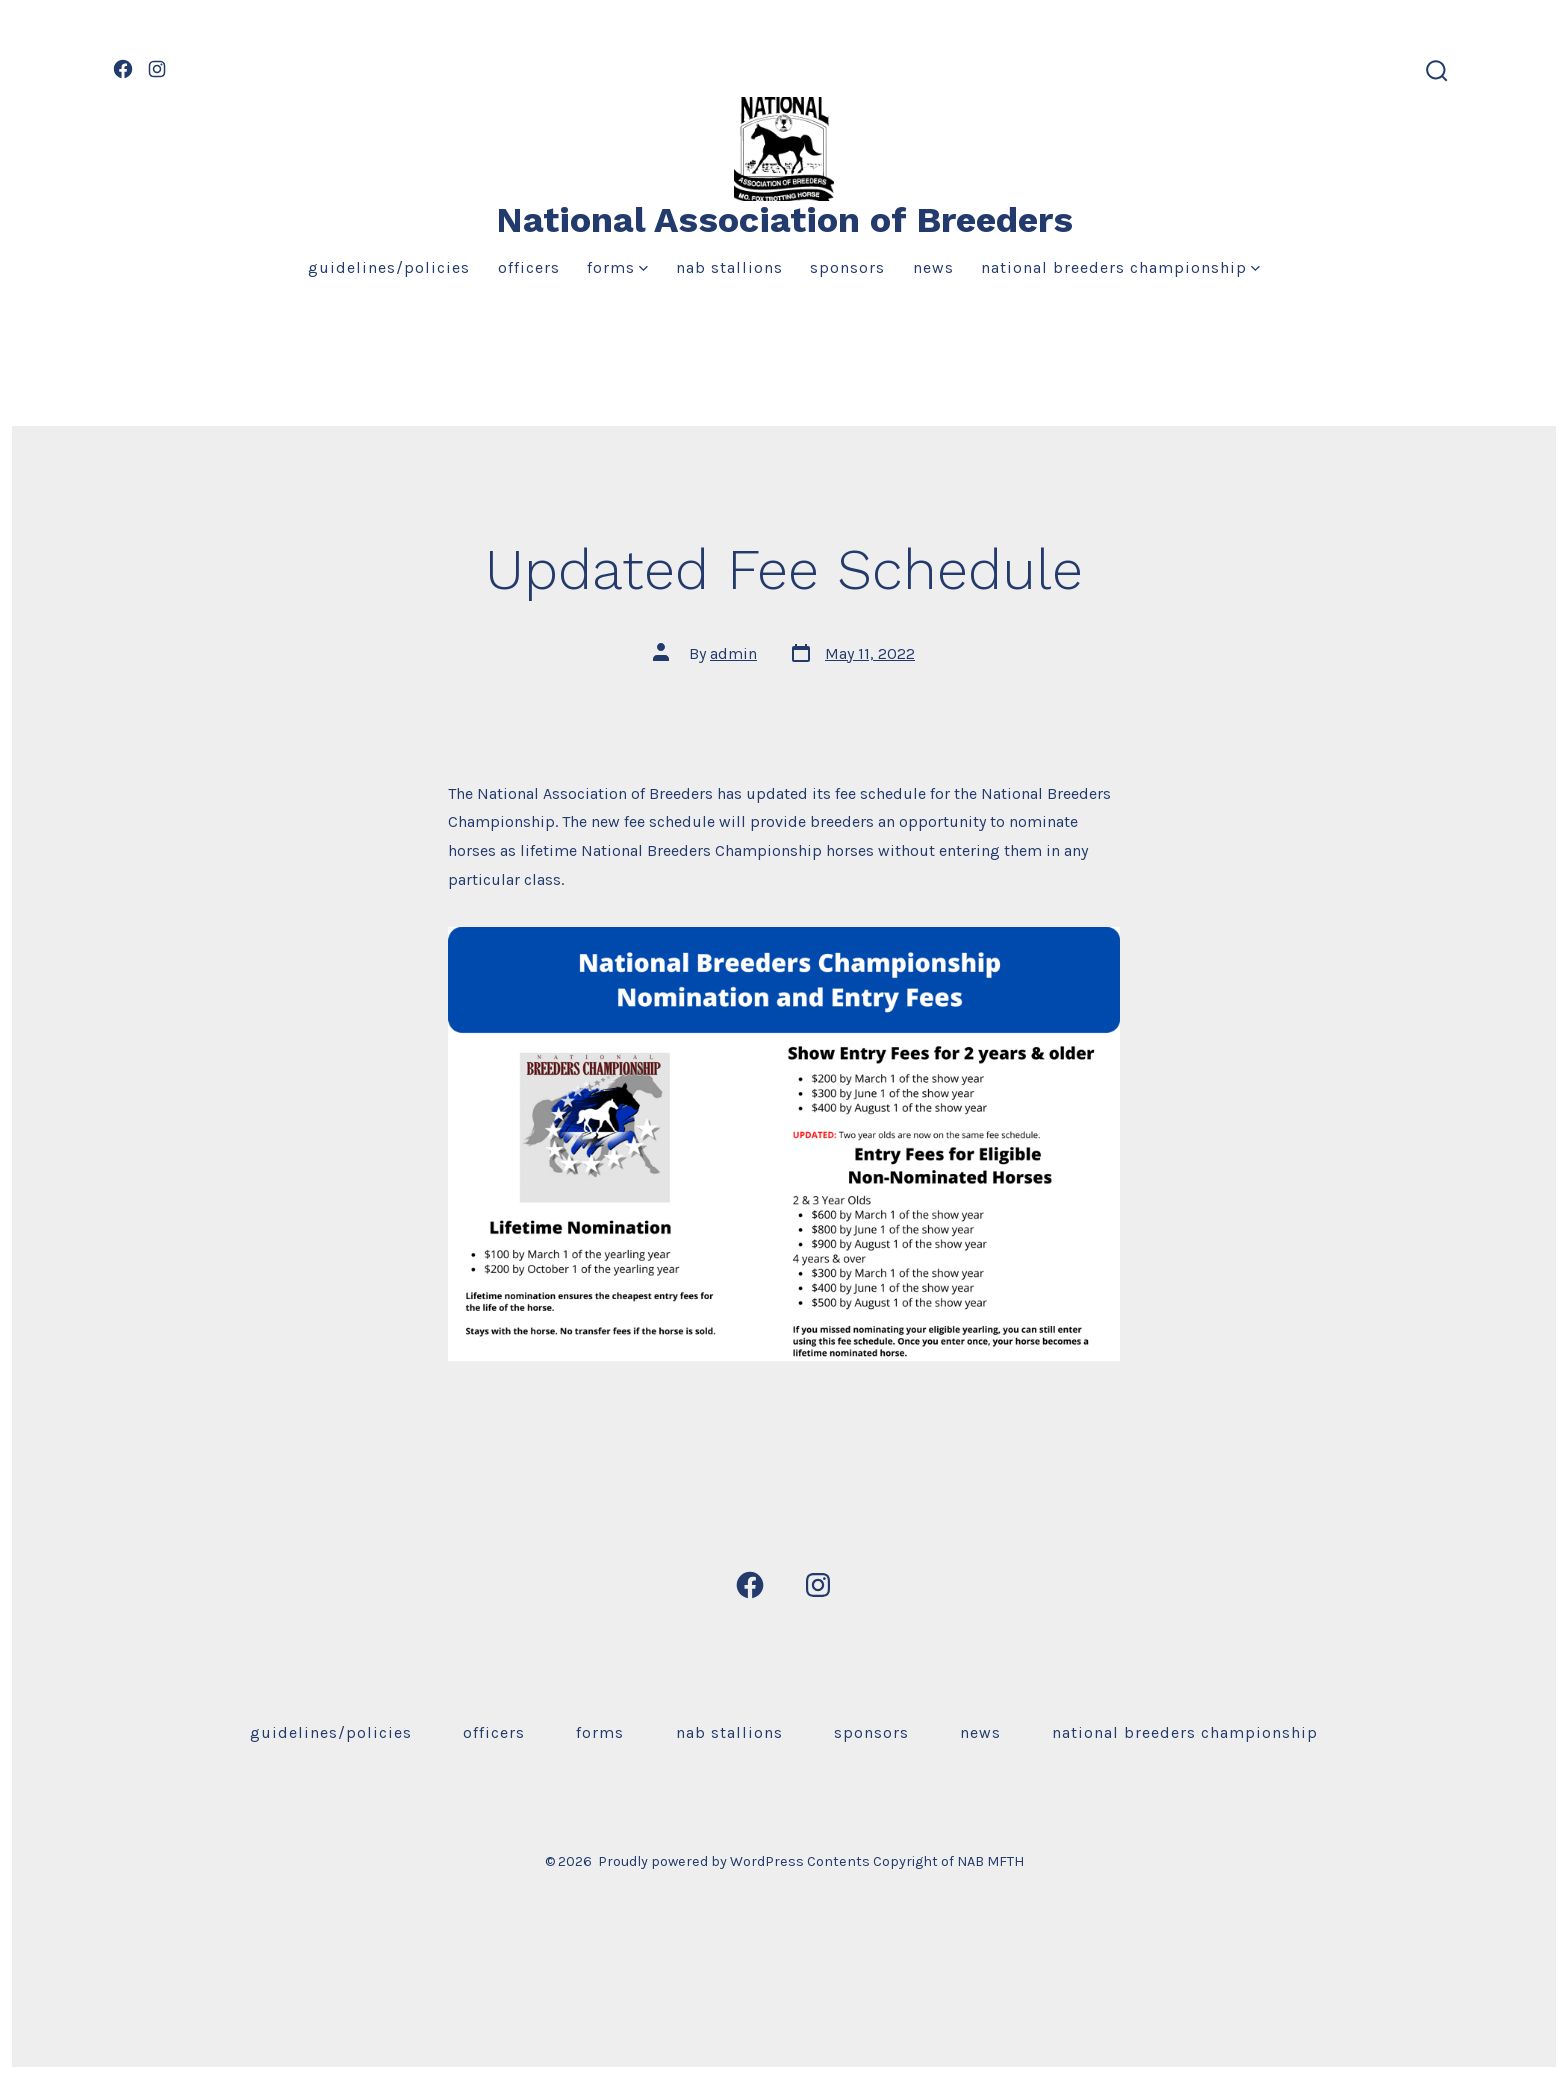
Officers (529, 267)
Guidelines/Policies (389, 267)
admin (733, 653)
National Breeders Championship (1120, 267)
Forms (617, 267)
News (933, 267)
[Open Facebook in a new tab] (123, 69)
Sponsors (847, 267)
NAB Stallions (729, 267)
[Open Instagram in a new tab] (157, 69)
